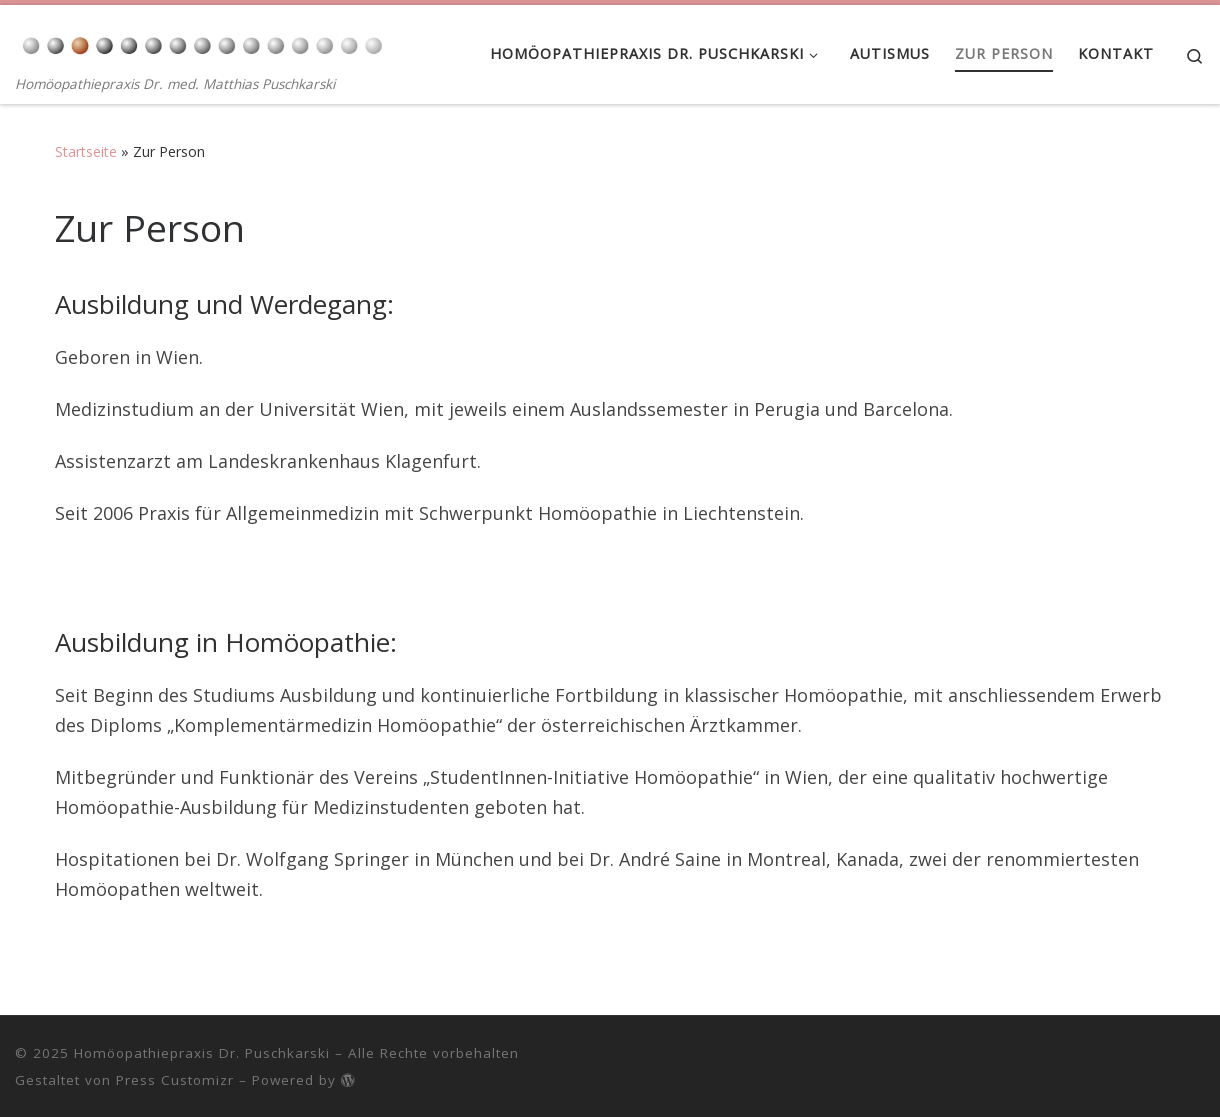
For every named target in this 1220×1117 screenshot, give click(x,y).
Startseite (86, 151)
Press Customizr (175, 1080)
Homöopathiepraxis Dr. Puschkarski (202, 1053)
